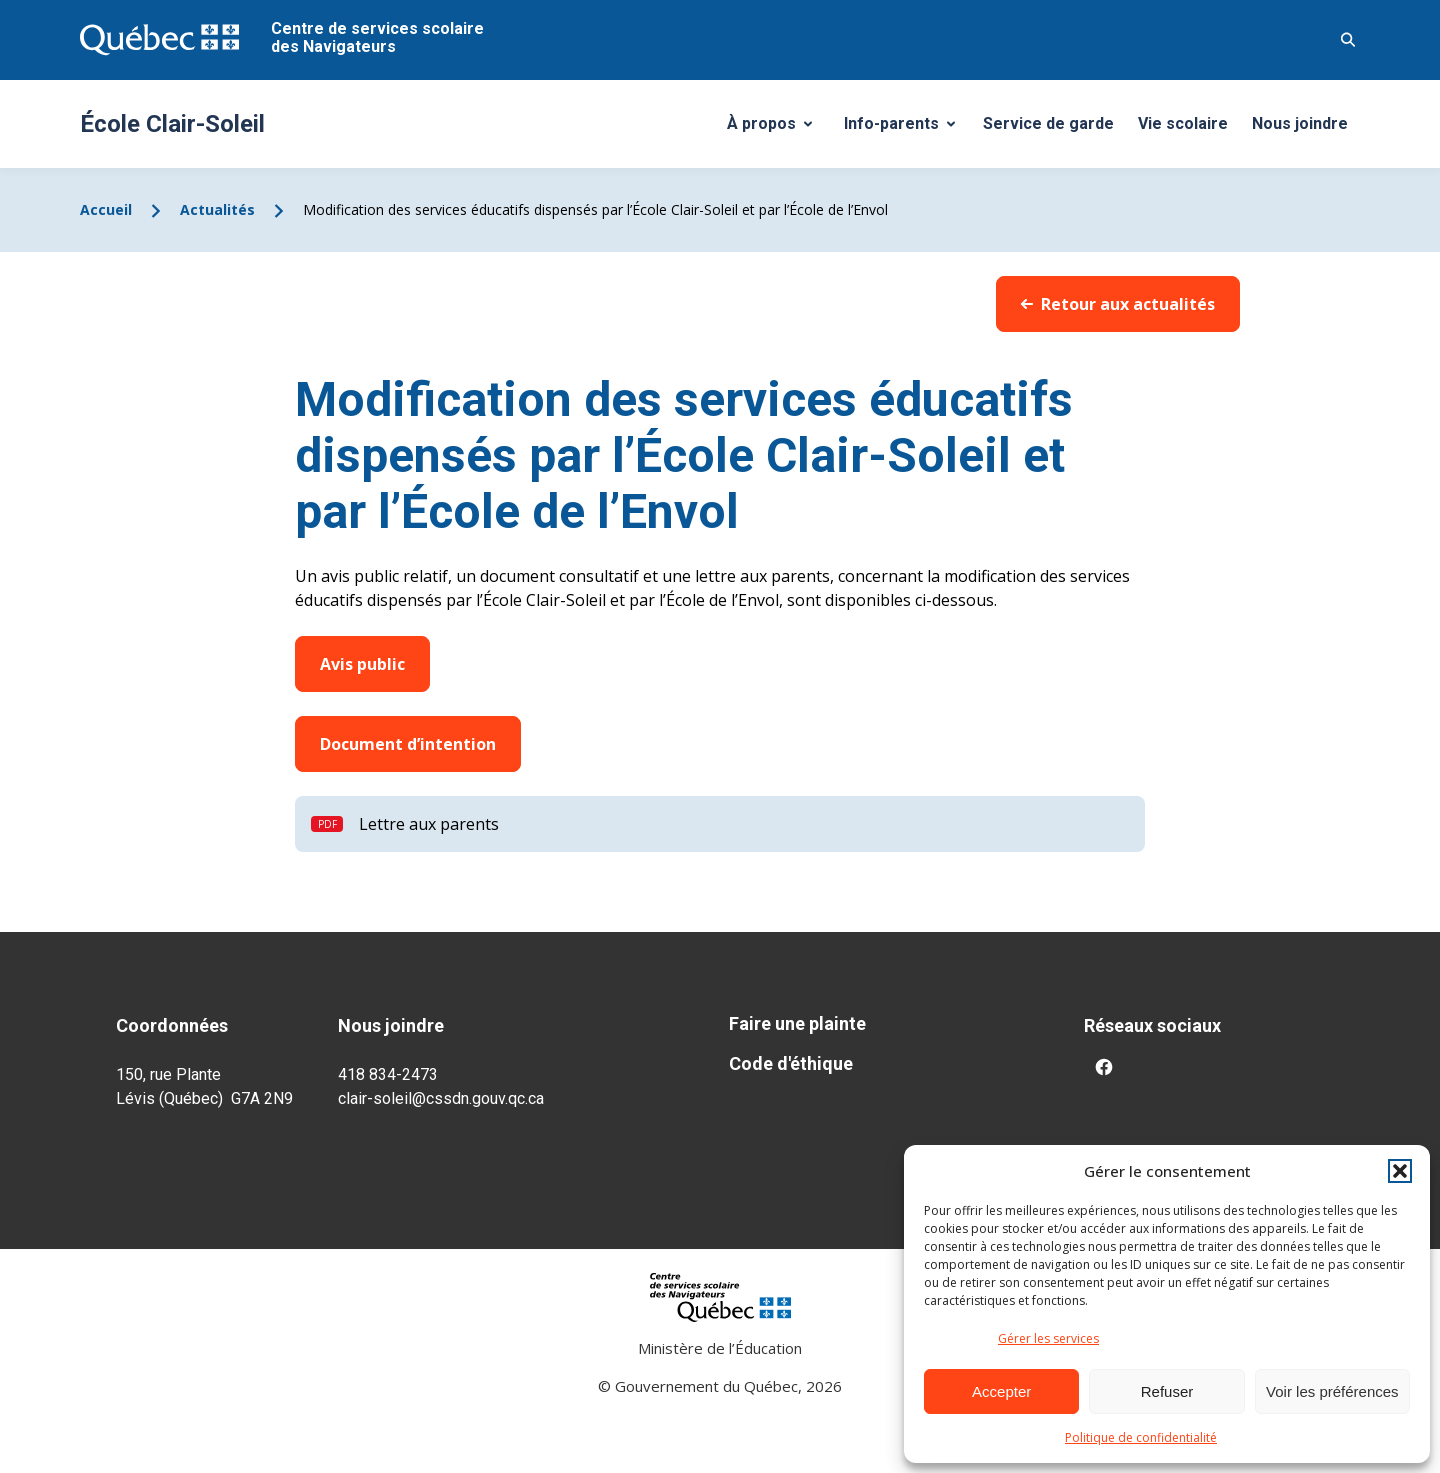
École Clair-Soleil (172, 124)
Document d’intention (408, 744)
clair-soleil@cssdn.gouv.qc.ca (441, 1098)
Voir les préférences (1332, 1391)
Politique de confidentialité (1141, 1437)
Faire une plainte (797, 1023)
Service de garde (1048, 123)
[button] (1400, 1171)
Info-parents (907, 129)
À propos (777, 129)
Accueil (106, 209)
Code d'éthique (791, 1063)
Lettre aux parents (429, 824)
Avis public (362, 664)
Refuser (1167, 1391)
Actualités (217, 209)
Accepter (1001, 1391)
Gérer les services (1048, 1338)
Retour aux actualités (1118, 304)
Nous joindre (1300, 123)
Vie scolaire (1183, 123)
